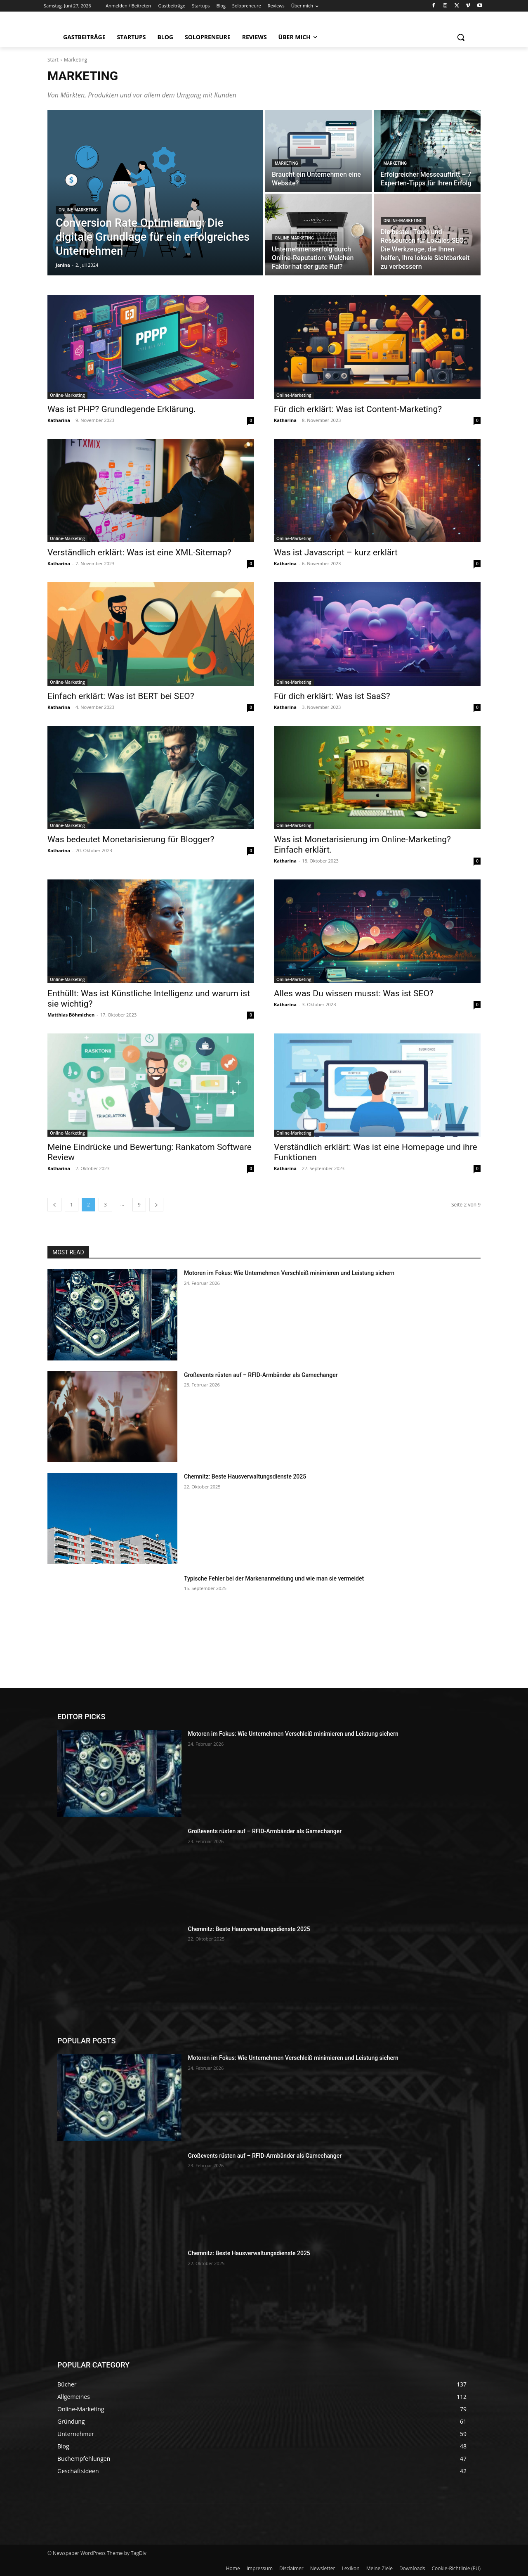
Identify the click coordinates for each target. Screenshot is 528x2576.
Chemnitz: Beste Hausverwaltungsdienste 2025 (245, 1476)
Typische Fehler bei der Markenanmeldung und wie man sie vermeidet (274, 1578)
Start (53, 59)
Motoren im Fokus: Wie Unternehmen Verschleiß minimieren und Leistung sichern (289, 1273)
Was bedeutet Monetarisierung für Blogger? (130, 839)
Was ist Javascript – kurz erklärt (336, 552)
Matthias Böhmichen (70, 1015)
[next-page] (156, 1204)
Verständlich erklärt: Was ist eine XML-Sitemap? (139, 552)
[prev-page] (54, 1204)
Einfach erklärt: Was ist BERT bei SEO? (120, 696)
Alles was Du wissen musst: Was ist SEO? (354, 993)
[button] (461, 37)
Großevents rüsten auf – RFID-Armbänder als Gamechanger (261, 1375)
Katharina (58, 420)
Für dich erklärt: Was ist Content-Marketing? (358, 409)
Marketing (286, 163)
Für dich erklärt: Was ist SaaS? (332, 696)
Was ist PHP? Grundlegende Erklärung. (121, 409)
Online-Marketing (78, 210)
